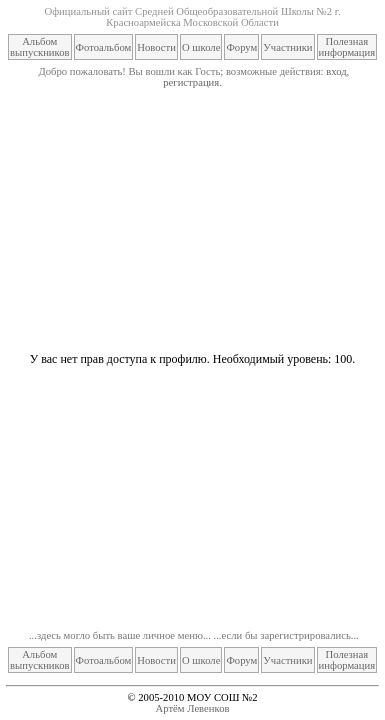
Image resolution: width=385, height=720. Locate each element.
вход (336, 71)
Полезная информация (347, 47)
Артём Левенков (193, 708)
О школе (201, 47)
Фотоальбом (104, 47)
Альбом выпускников (40, 47)
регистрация (191, 82)
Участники (287, 47)
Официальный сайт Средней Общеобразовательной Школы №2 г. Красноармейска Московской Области (192, 17)
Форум (241, 47)
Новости (156, 47)
